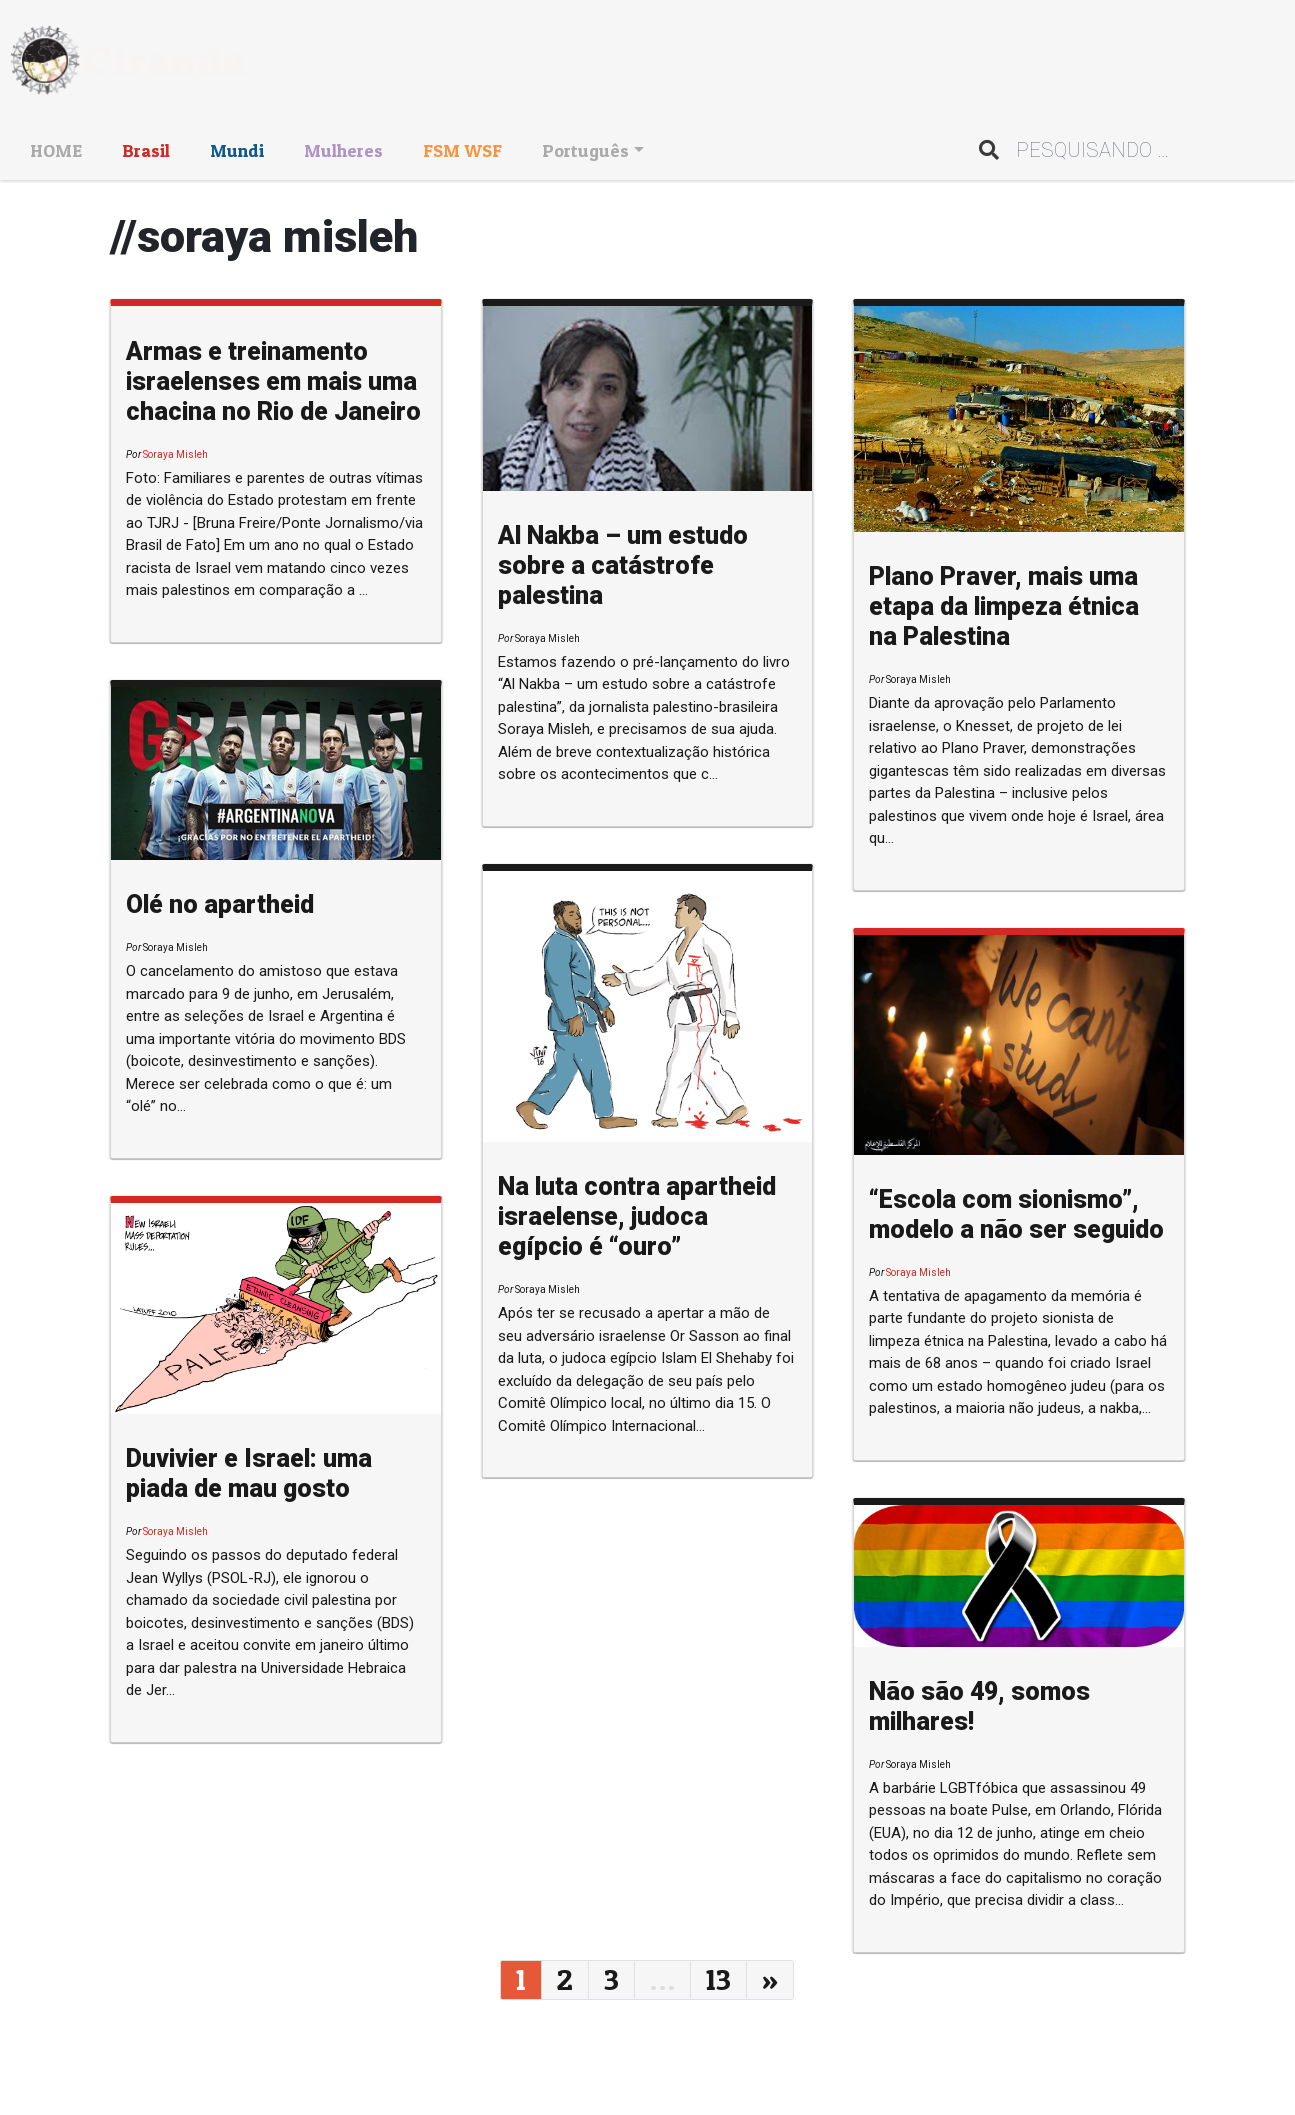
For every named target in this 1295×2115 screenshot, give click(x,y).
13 (718, 1979)
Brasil (146, 150)
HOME (56, 150)
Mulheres (343, 150)
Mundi (237, 150)
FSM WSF (462, 150)
